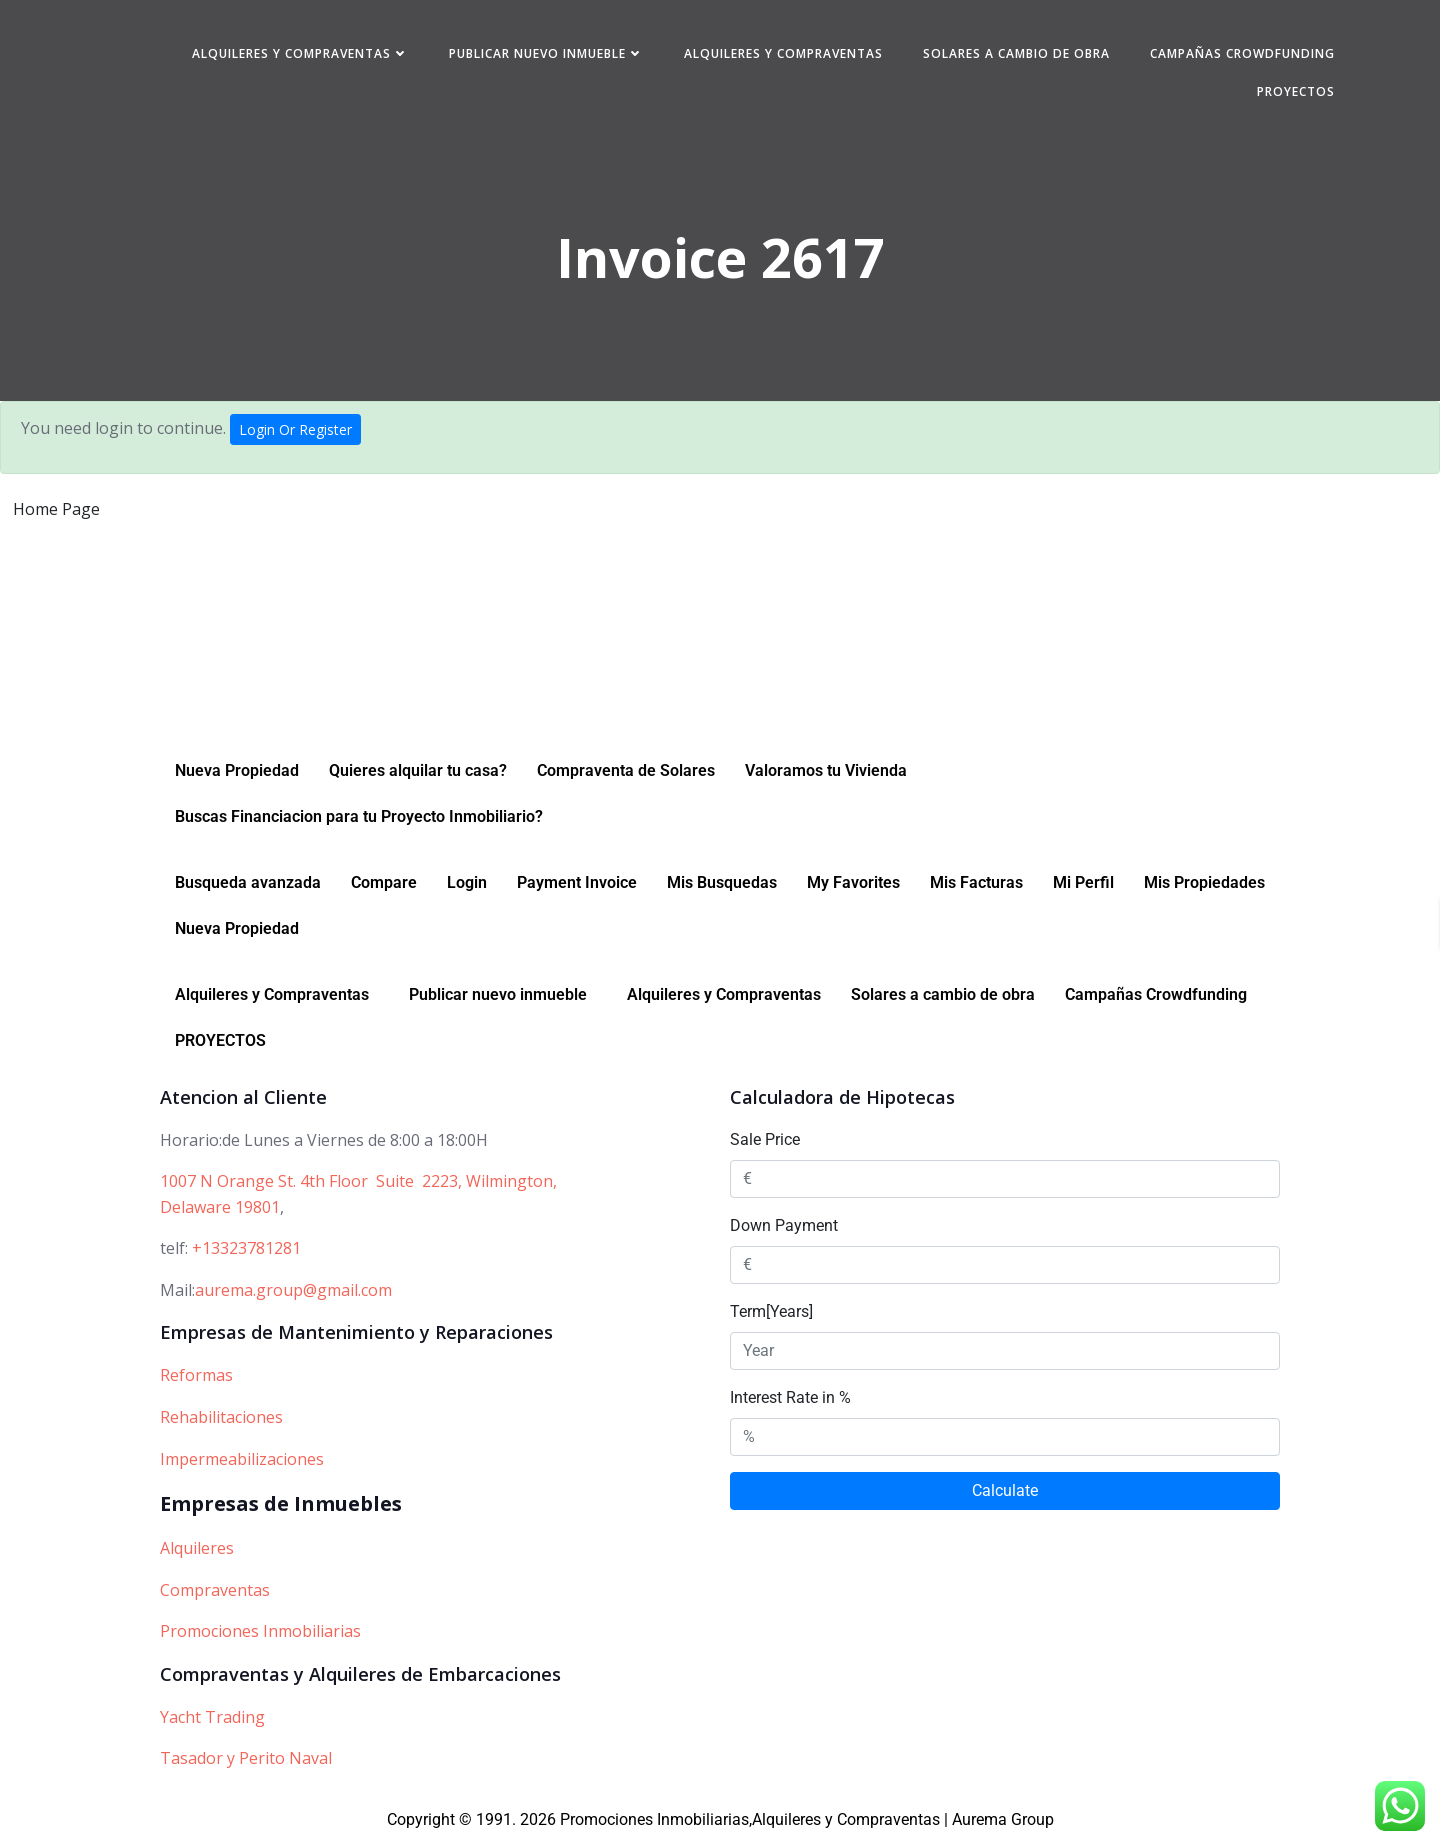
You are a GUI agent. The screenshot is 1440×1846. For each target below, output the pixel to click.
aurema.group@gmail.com (293, 1294)
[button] (277, 999)
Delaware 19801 (220, 1211)
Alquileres (197, 1553)
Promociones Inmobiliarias (260, 1636)
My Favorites (853, 886)
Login (467, 886)
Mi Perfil (1083, 886)
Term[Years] (771, 1315)
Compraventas (215, 1594)
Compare (384, 886)
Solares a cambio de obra (1015, 53)
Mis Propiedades (1204, 886)
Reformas (196, 1380)
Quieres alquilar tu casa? (418, 774)
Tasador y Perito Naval (246, 1763)
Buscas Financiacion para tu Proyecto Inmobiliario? (359, 820)
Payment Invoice (577, 886)
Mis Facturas (976, 886)
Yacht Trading (212, 1721)
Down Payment (784, 1229)
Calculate (1005, 1494)
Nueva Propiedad (237, 774)
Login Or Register (295, 432)
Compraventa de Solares (626, 774)
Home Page (56, 512)
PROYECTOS (1295, 91)
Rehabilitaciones (221, 1421)
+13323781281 (246, 1253)
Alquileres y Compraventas (299, 53)
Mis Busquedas (722, 886)
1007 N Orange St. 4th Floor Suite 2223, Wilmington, (358, 1186)
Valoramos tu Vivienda (826, 774)
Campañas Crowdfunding (1241, 53)
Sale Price (765, 1143)
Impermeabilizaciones (242, 1463)
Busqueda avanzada (248, 886)
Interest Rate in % (790, 1401)
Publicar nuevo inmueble (545, 53)
